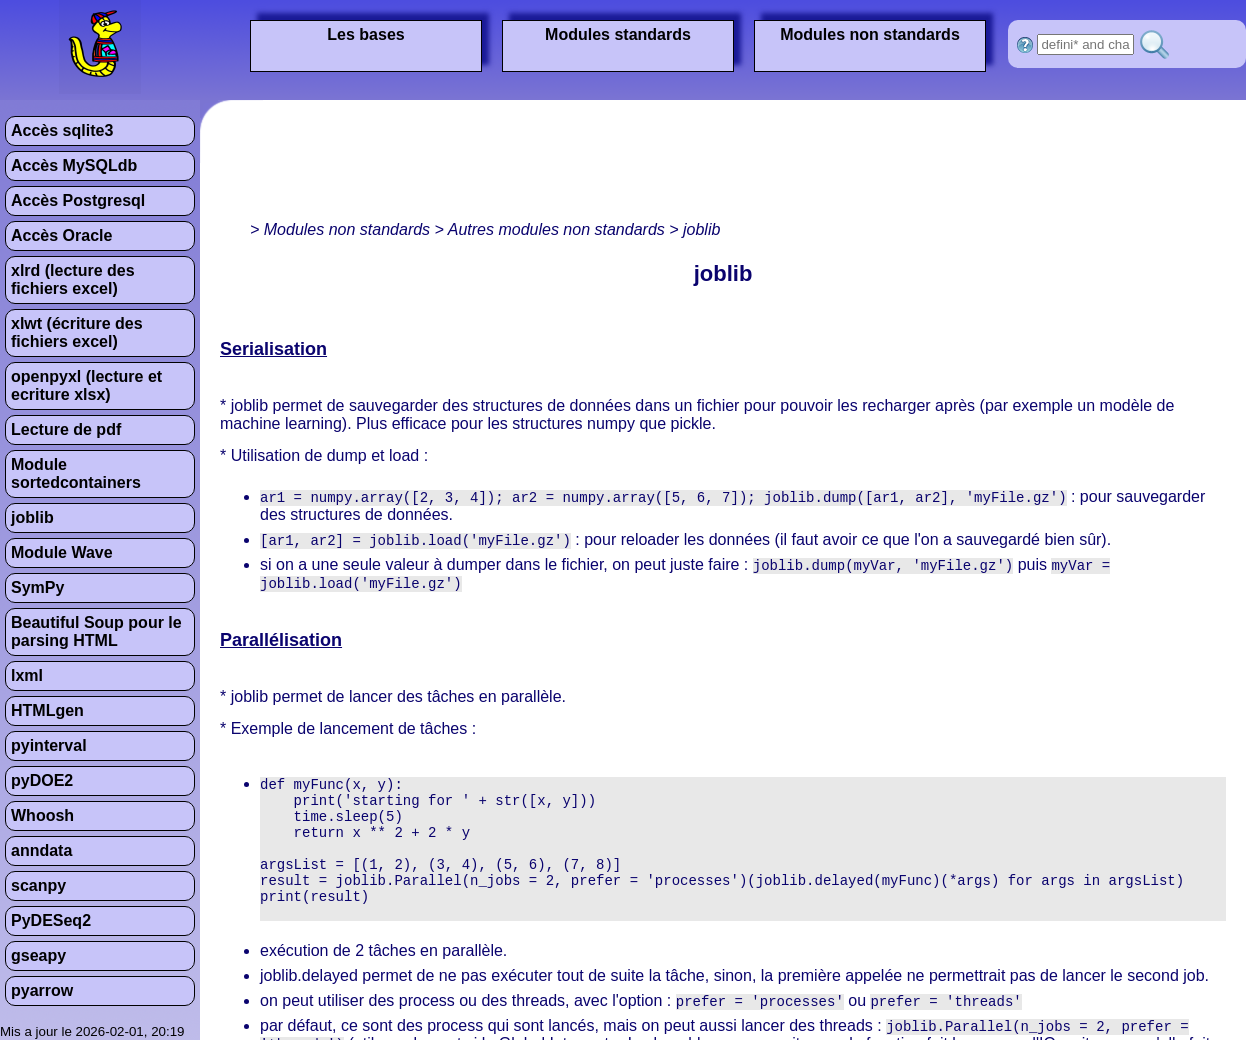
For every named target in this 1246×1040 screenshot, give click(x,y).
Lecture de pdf (66, 429)
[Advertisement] (584, 165)
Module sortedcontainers (76, 473)
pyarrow (42, 990)
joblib (32, 517)
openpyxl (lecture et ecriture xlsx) (86, 385)
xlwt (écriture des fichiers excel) (77, 332)
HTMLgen (47, 710)
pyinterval (49, 745)
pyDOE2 (42, 780)
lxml (27, 675)
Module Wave (62, 552)
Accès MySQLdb (74, 165)
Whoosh (42, 815)
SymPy (37, 587)
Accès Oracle (61, 235)
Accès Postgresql (78, 200)
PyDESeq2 (51, 920)
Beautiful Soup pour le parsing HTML (96, 631)
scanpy (38, 885)
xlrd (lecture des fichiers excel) (73, 279)
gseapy (38, 955)
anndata (41, 850)
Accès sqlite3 (62, 130)
